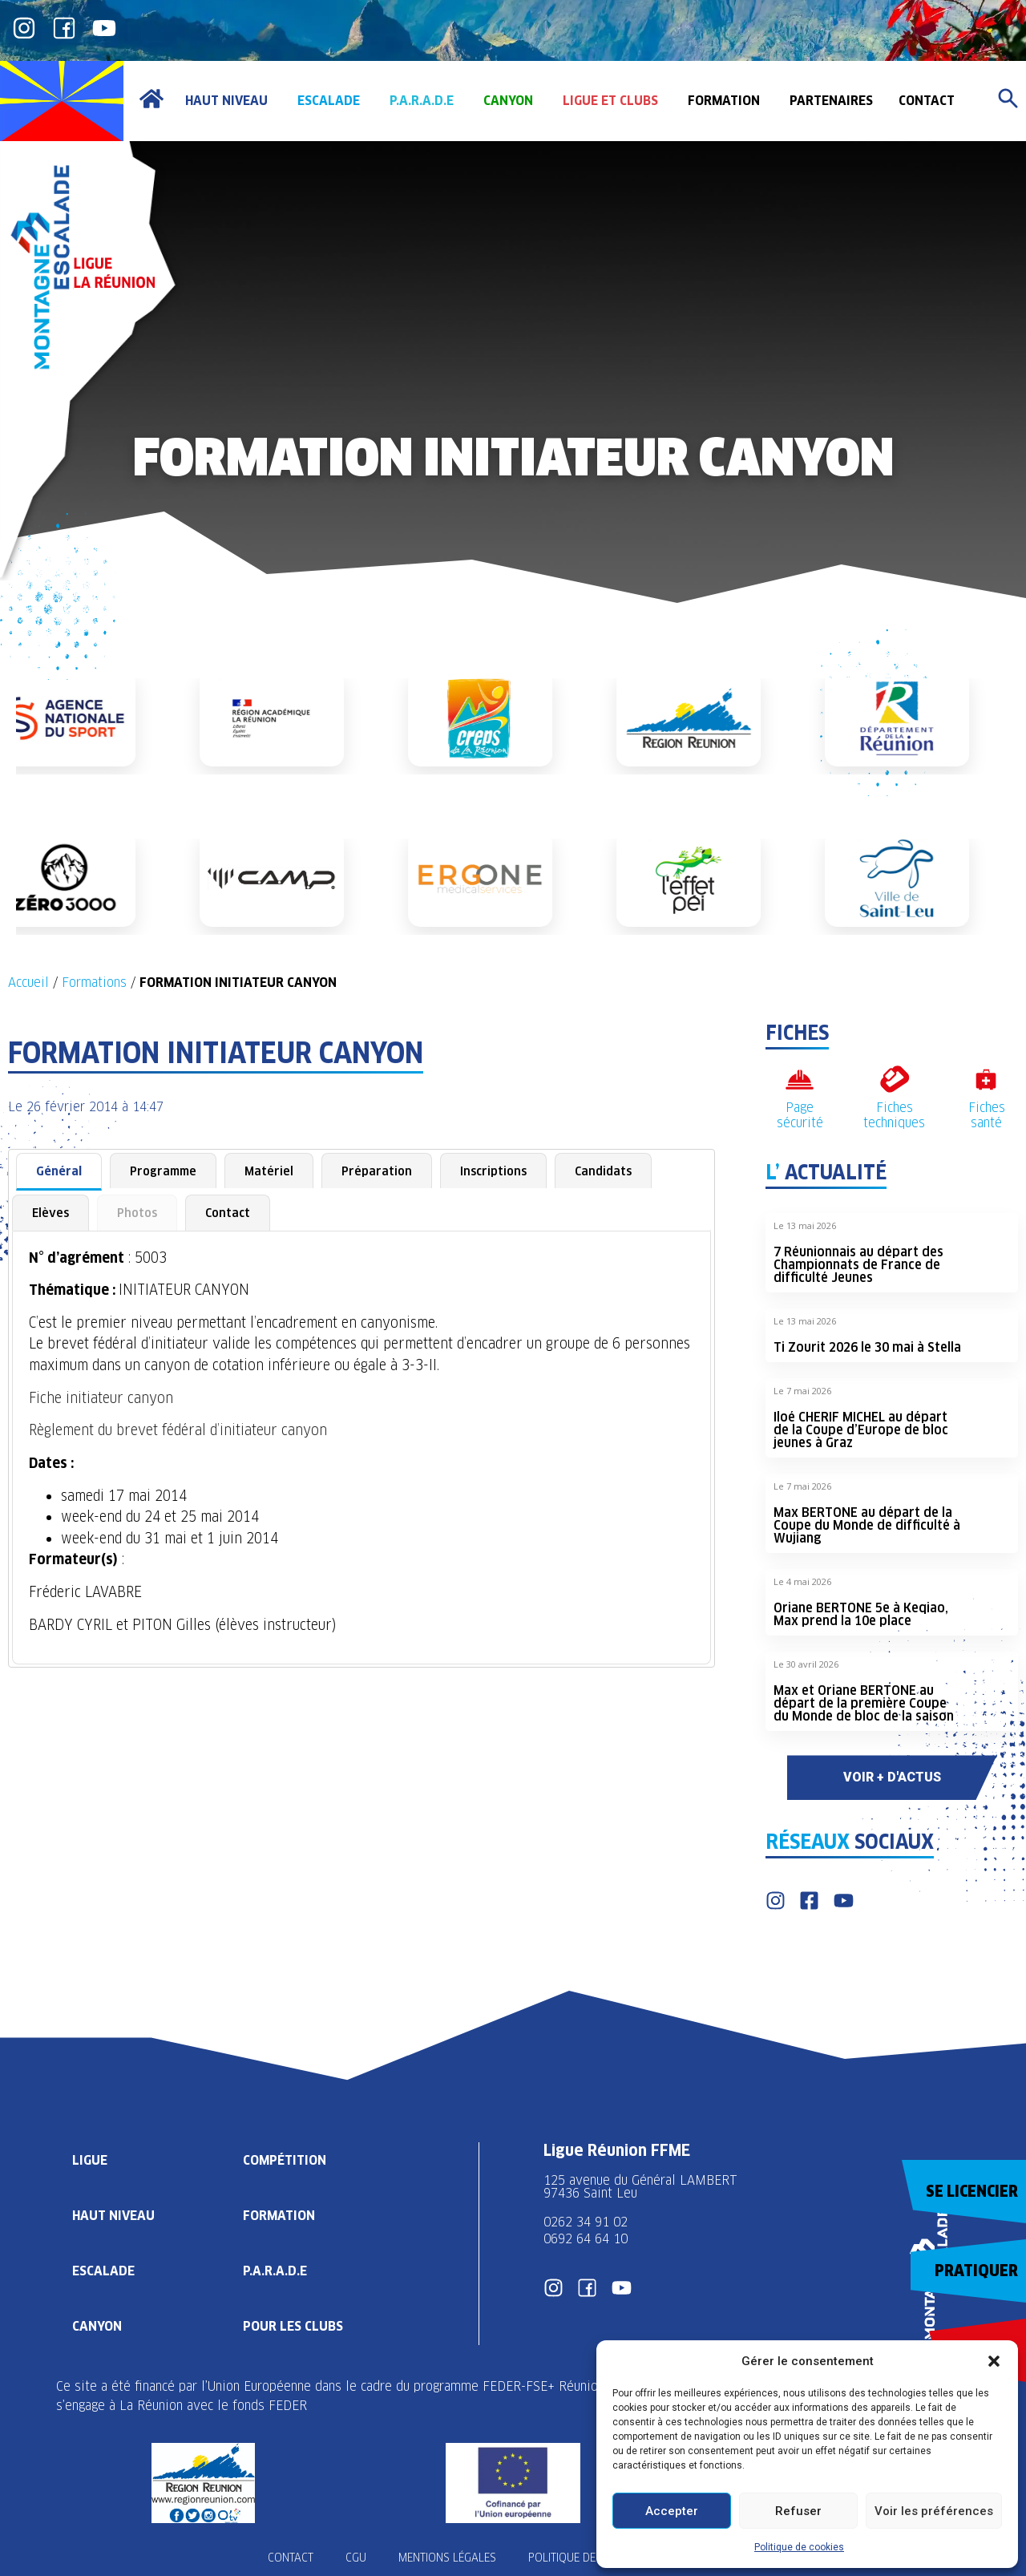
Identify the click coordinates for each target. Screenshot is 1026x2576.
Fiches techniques (894, 1115)
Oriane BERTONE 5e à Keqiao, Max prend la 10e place (861, 1614)
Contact (227, 1212)
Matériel (268, 1171)
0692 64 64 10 (585, 2238)
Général (59, 1171)
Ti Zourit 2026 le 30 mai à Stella (867, 1347)
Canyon (97, 2326)
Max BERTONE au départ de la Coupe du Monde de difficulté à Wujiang (867, 1525)
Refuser (798, 2511)
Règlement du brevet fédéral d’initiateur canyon (178, 1430)
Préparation (376, 1171)
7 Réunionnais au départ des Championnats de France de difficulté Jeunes (858, 1265)
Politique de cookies (799, 2547)
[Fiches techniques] (894, 1080)
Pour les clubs (293, 2326)
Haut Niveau (113, 2215)
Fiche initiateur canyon (101, 1398)
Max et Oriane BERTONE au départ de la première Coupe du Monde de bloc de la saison (864, 1703)
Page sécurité (800, 1115)
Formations (94, 982)
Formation (279, 2215)
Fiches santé (986, 1115)
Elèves (50, 1212)
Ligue (89, 2160)
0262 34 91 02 (585, 2222)
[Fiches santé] (986, 1080)
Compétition (284, 2160)
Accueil (28, 982)
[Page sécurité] (800, 1080)
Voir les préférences (934, 2511)
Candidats (603, 1171)
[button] (994, 2361)
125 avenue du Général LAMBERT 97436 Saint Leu (642, 2187)
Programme (163, 1171)
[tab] (59, 1172)
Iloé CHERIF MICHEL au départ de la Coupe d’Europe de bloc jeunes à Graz (861, 1430)
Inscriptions (493, 1171)
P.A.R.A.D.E (275, 2271)
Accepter (671, 2511)
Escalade (103, 2271)
